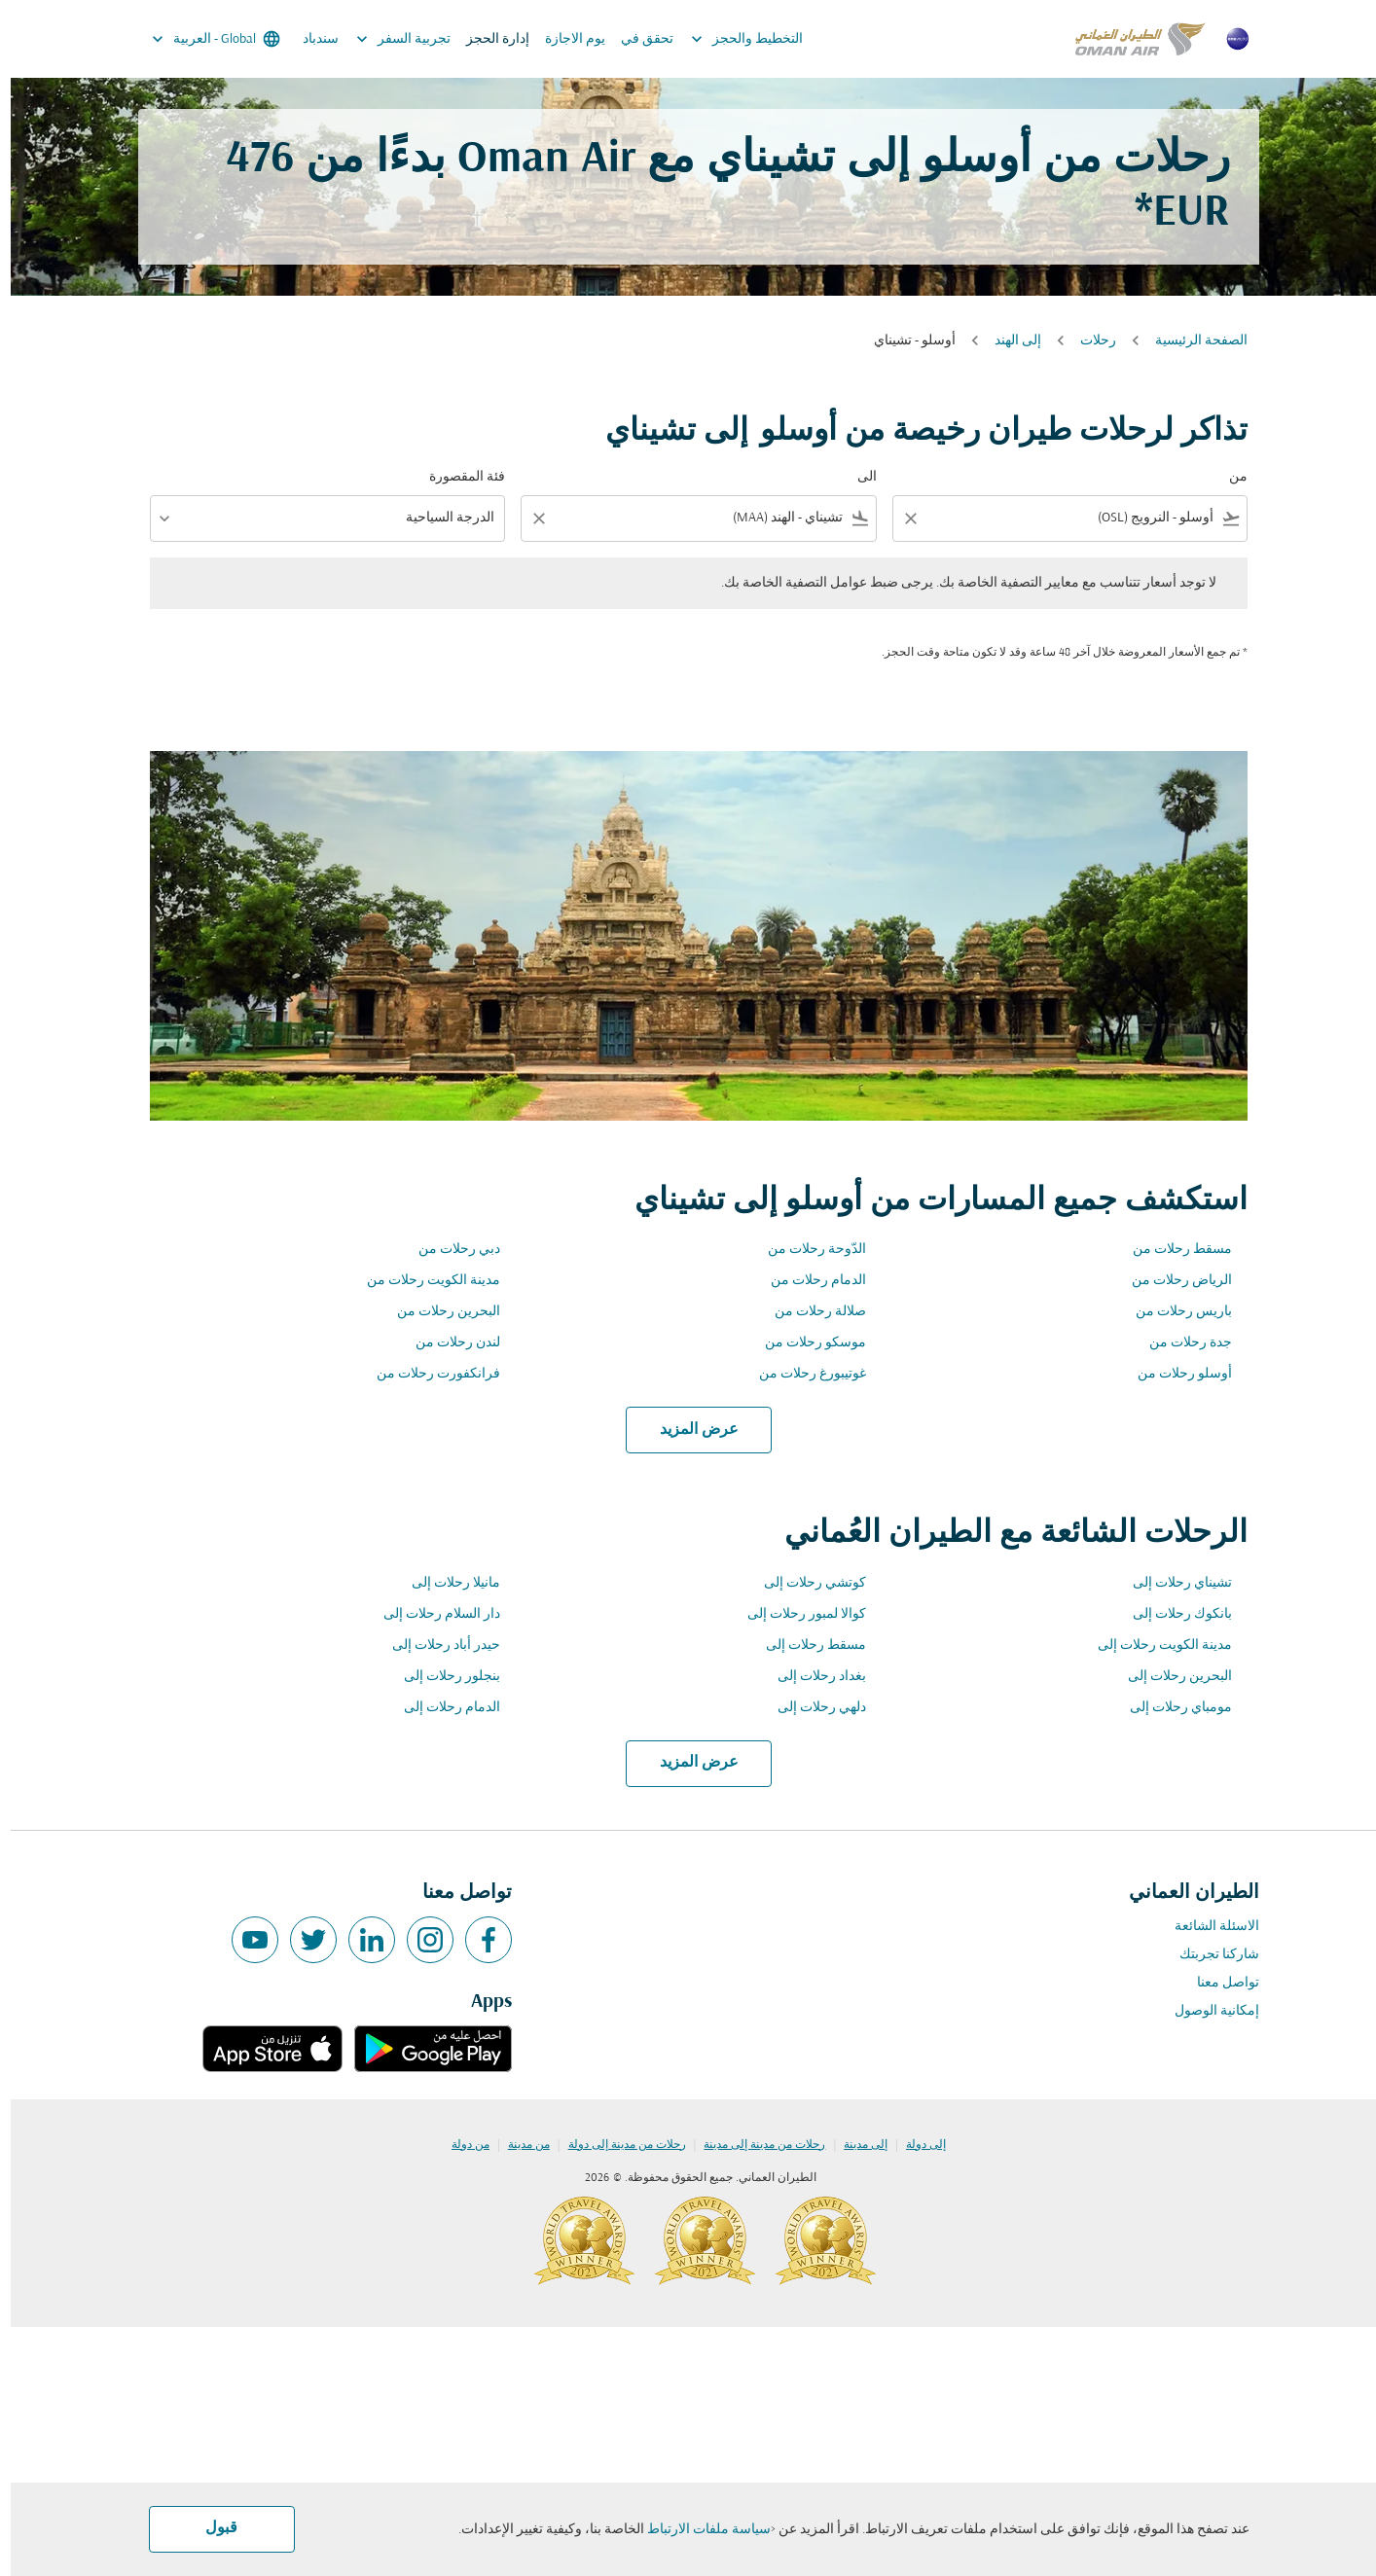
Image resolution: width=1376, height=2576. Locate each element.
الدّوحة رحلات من (806, 1249)
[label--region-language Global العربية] (203, 39)
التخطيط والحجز (731, 39)
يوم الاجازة (564, 39)
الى (856, 477)
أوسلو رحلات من (1174, 1374)
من (1227, 477)
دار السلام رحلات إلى (431, 1614)
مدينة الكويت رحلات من (422, 1280)
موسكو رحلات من (804, 1343)
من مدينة (518, 2145)
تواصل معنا (1217, 1983)
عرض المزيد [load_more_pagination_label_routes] (688, 1430)
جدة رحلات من (1180, 1343)
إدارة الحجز (487, 39)
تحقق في (636, 39)
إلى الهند (1007, 341)
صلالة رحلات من (809, 1312)
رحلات (1087, 341)
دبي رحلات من (448, 1249)
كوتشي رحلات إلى (804, 1583)
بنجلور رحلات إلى (441, 1676)
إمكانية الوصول (1206, 2011)
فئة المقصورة (456, 477)
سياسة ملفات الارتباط (698, 2529)
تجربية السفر (388, 39)
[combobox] (1073, 518)
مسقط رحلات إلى (805, 1645)
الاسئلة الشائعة (1206, 1926)
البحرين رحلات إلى (1169, 1676)
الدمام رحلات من (807, 1280)
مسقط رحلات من (1171, 1249)
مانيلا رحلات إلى (445, 1583)
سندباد (310, 39)
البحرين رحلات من (437, 1312)
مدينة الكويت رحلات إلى (1154, 1645)
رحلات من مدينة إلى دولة (616, 2145)
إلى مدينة (855, 2145)
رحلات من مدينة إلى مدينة (754, 2145)
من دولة (460, 2145)
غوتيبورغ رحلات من (801, 1374)
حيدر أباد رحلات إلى (435, 1645)
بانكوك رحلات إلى (1171, 1614)
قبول (211, 2528)
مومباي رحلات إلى (1170, 1707)
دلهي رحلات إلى (811, 1707)
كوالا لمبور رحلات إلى (796, 1614)
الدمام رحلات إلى (441, 1707)
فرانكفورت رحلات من (427, 1374)
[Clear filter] (899, 518)
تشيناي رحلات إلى (1171, 1583)
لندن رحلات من (447, 1343)
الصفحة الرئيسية (1190, 341)
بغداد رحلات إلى (811, 1676)
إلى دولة (915, 2145)
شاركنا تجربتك (1209, 1955)
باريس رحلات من (1173, 1312)
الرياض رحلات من (1171, 1280)
